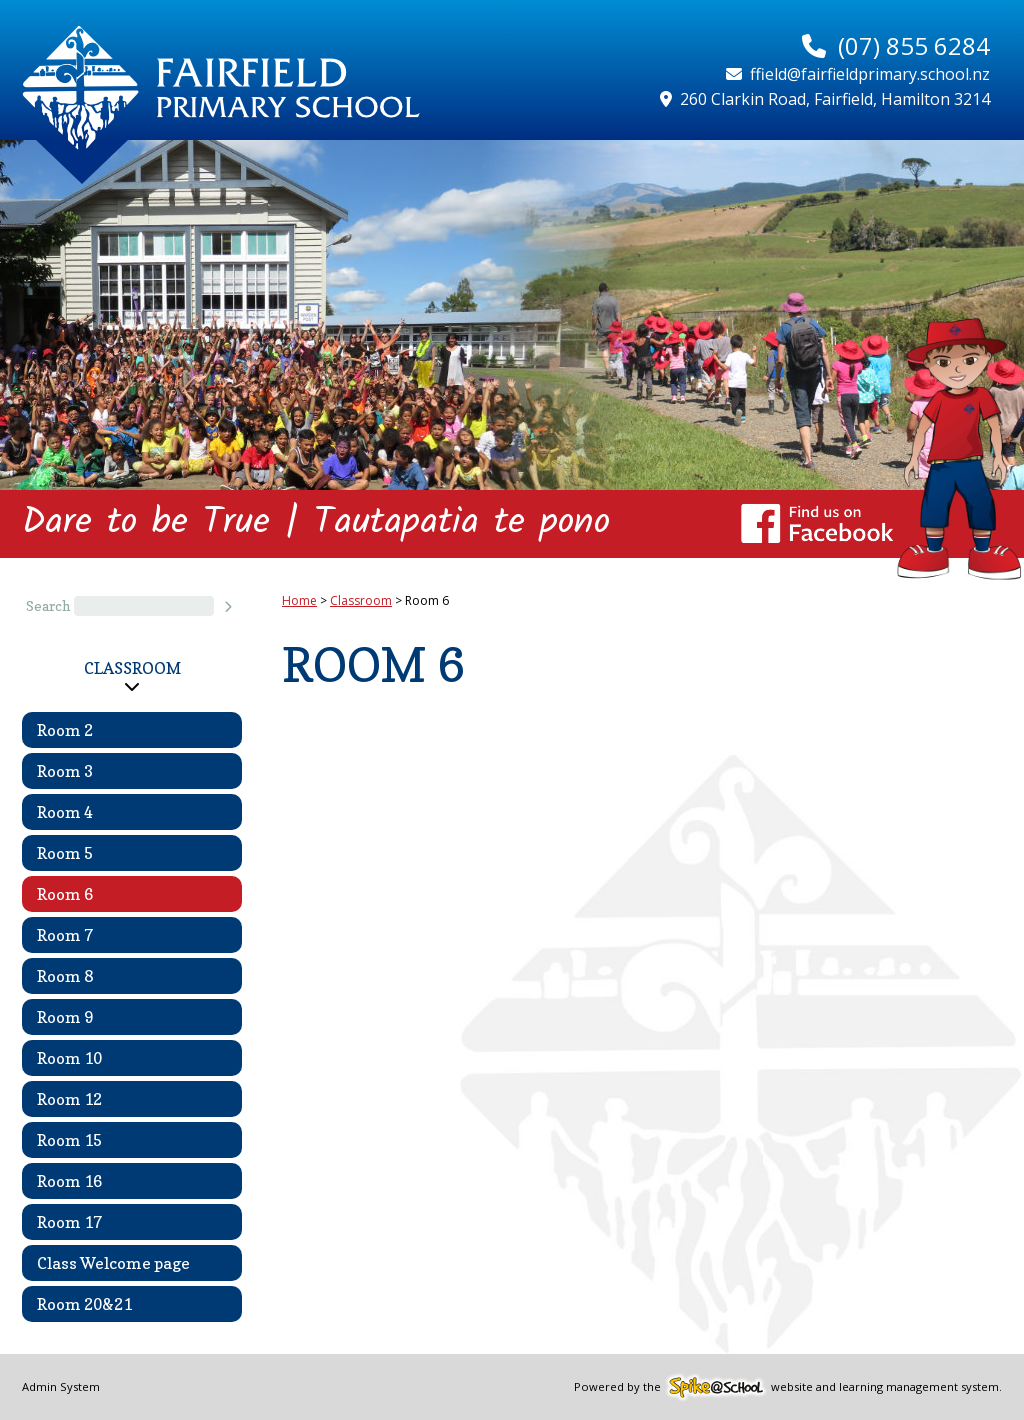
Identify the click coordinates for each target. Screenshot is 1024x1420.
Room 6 (65, 894)
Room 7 (65, 935)
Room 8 (65, 976)
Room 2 (65, 730)
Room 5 (65, 853)
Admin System (61, 1386)
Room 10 (69, 1058)
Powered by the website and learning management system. (788, 1386)
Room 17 (69, 1222)
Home (299, 600)
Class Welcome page (113, 1263)
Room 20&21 (84, 1304)
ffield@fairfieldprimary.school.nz (870, 74)
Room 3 (65, 771)
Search (48, 606)
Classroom (132, 668)
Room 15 (69, 1140)
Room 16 (69, 1181)
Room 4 (65, 812)
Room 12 (69, 1099)
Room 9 (65, 1017)
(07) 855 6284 (914, 45)
